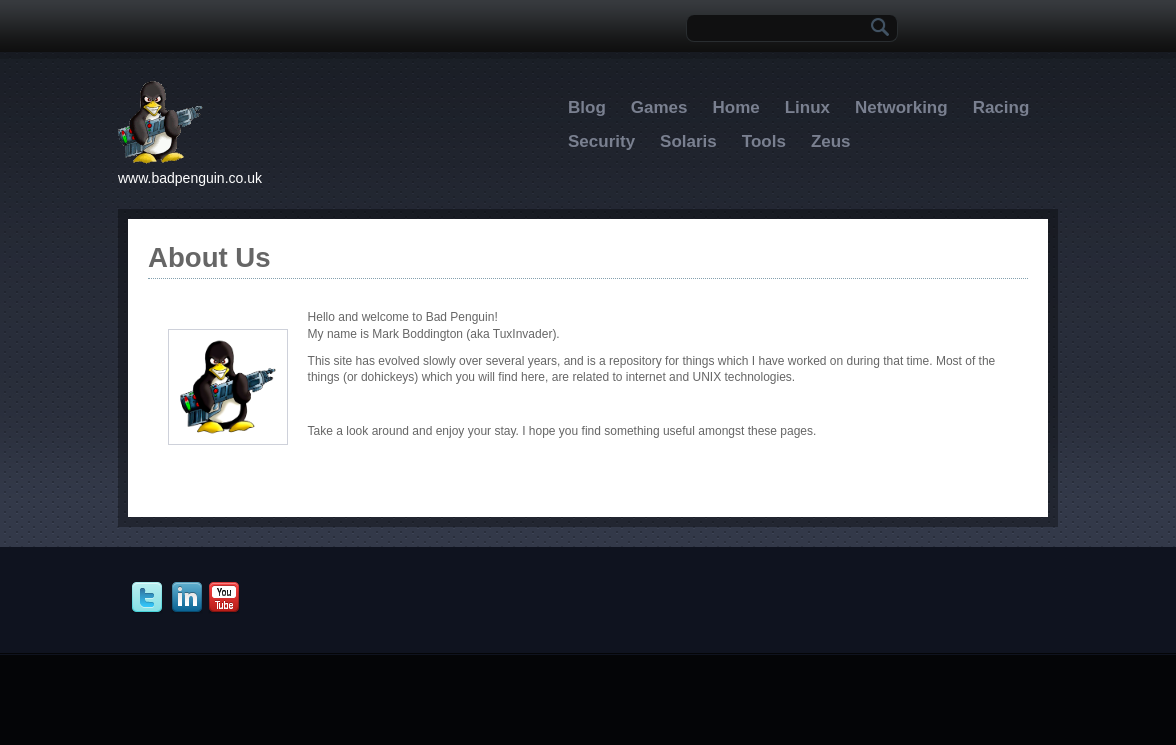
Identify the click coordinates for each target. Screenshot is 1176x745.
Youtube (226, 598)
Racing (1001, 107)
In (189, 598)
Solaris (688, 141)
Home (735, 107)
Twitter (149, 598)
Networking (901, 107)
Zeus (831, 141)
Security (601, 141)
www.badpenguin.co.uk (190, 178)
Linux (807, 107)
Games (659, 107)
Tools (764, 141)
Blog (587, 107)
